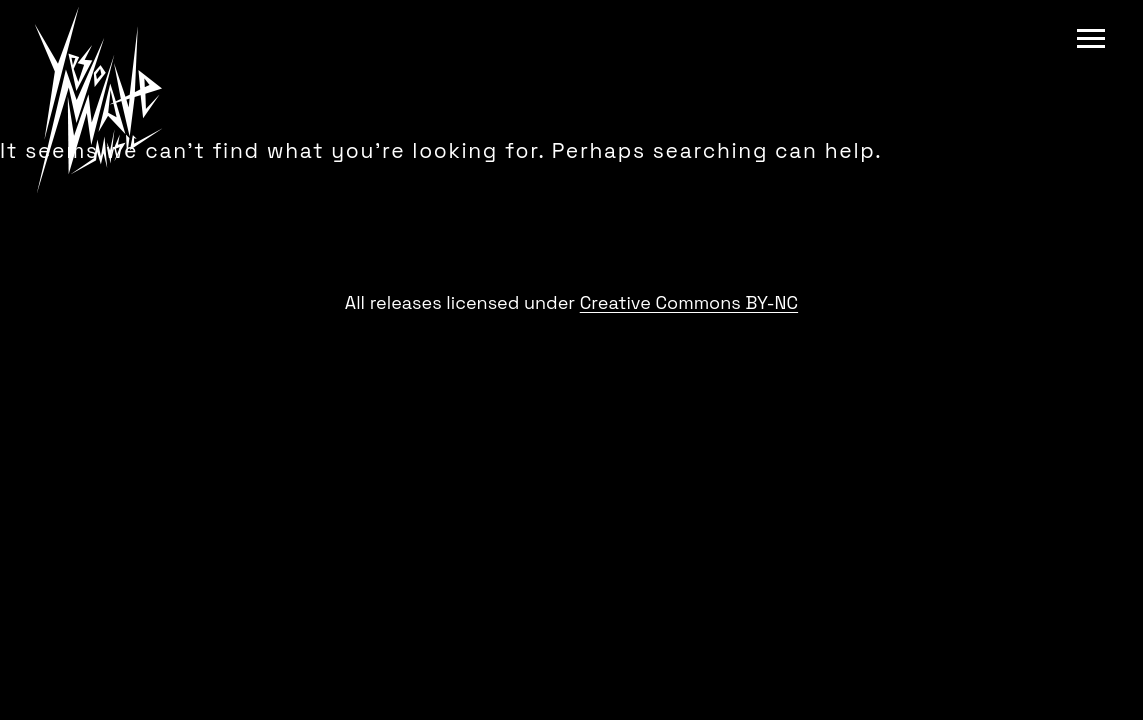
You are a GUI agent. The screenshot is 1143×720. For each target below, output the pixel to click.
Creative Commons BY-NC (689, 302)
